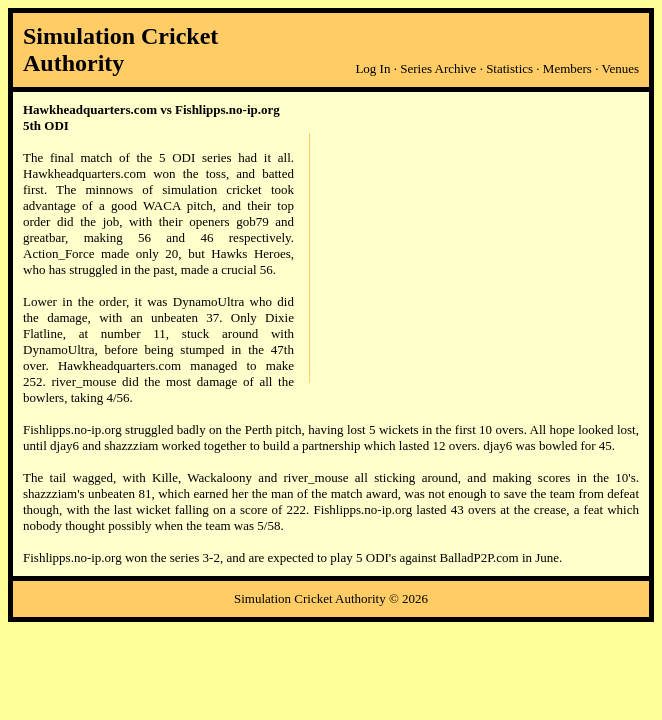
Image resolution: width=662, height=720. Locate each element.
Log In (372, 68)
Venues (620, 68)
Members (567, 68)
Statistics (509, 68)
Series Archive (438, 68)
